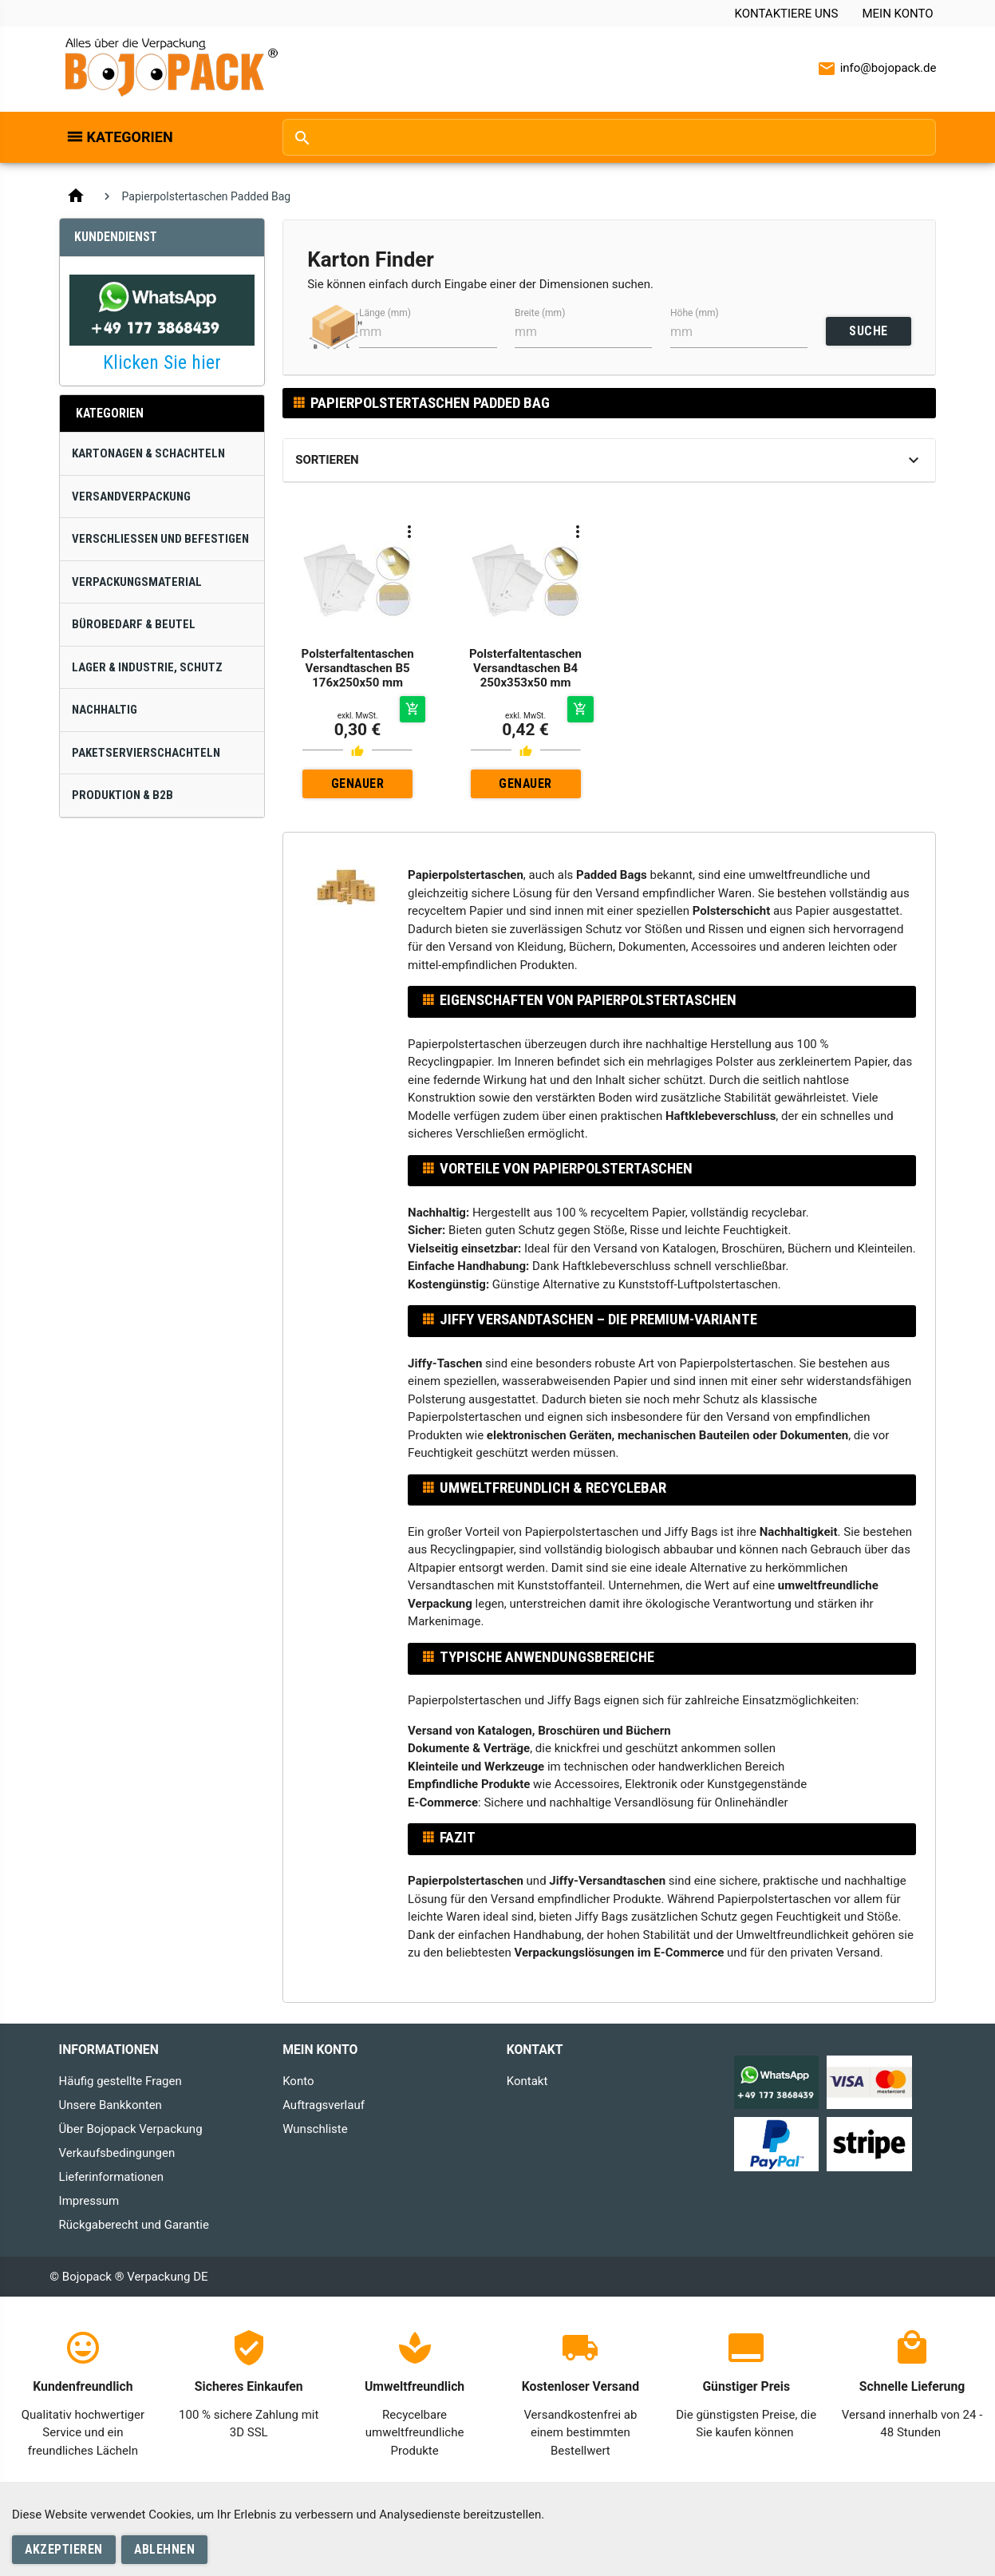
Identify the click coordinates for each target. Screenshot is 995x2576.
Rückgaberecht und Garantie (134, 2225)
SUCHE (868, 330)
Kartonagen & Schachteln (148, 453)
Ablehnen (164, 2549)
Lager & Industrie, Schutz (147, 667)
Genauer (358, 783)
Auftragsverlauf (323, 2105)
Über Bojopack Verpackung (131, 2129)
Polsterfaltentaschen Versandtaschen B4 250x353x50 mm (525, 668)
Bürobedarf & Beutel (133, 624)
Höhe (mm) (694, 313)
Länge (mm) (385, 313)
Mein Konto (897, 13)
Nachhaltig (104, 709)
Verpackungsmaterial (137, 582)
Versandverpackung (131, 496)
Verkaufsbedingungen (117, 2153)
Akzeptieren (64, 2549)
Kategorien (130, 137)
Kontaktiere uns (787, 13)
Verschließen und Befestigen (160, 539)
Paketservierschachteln (146, 753)
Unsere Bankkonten (110, 2105)
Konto (298, 2081)
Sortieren (327, 460)
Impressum (89, 2201)
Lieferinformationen (111, 2177)
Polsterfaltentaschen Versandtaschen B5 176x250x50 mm (358, 668)
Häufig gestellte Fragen (120, 2081)
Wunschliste (314, 2129)
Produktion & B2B (122, 795)
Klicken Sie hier (162, 362)
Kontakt (527, 2081)
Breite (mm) (540, 313)
